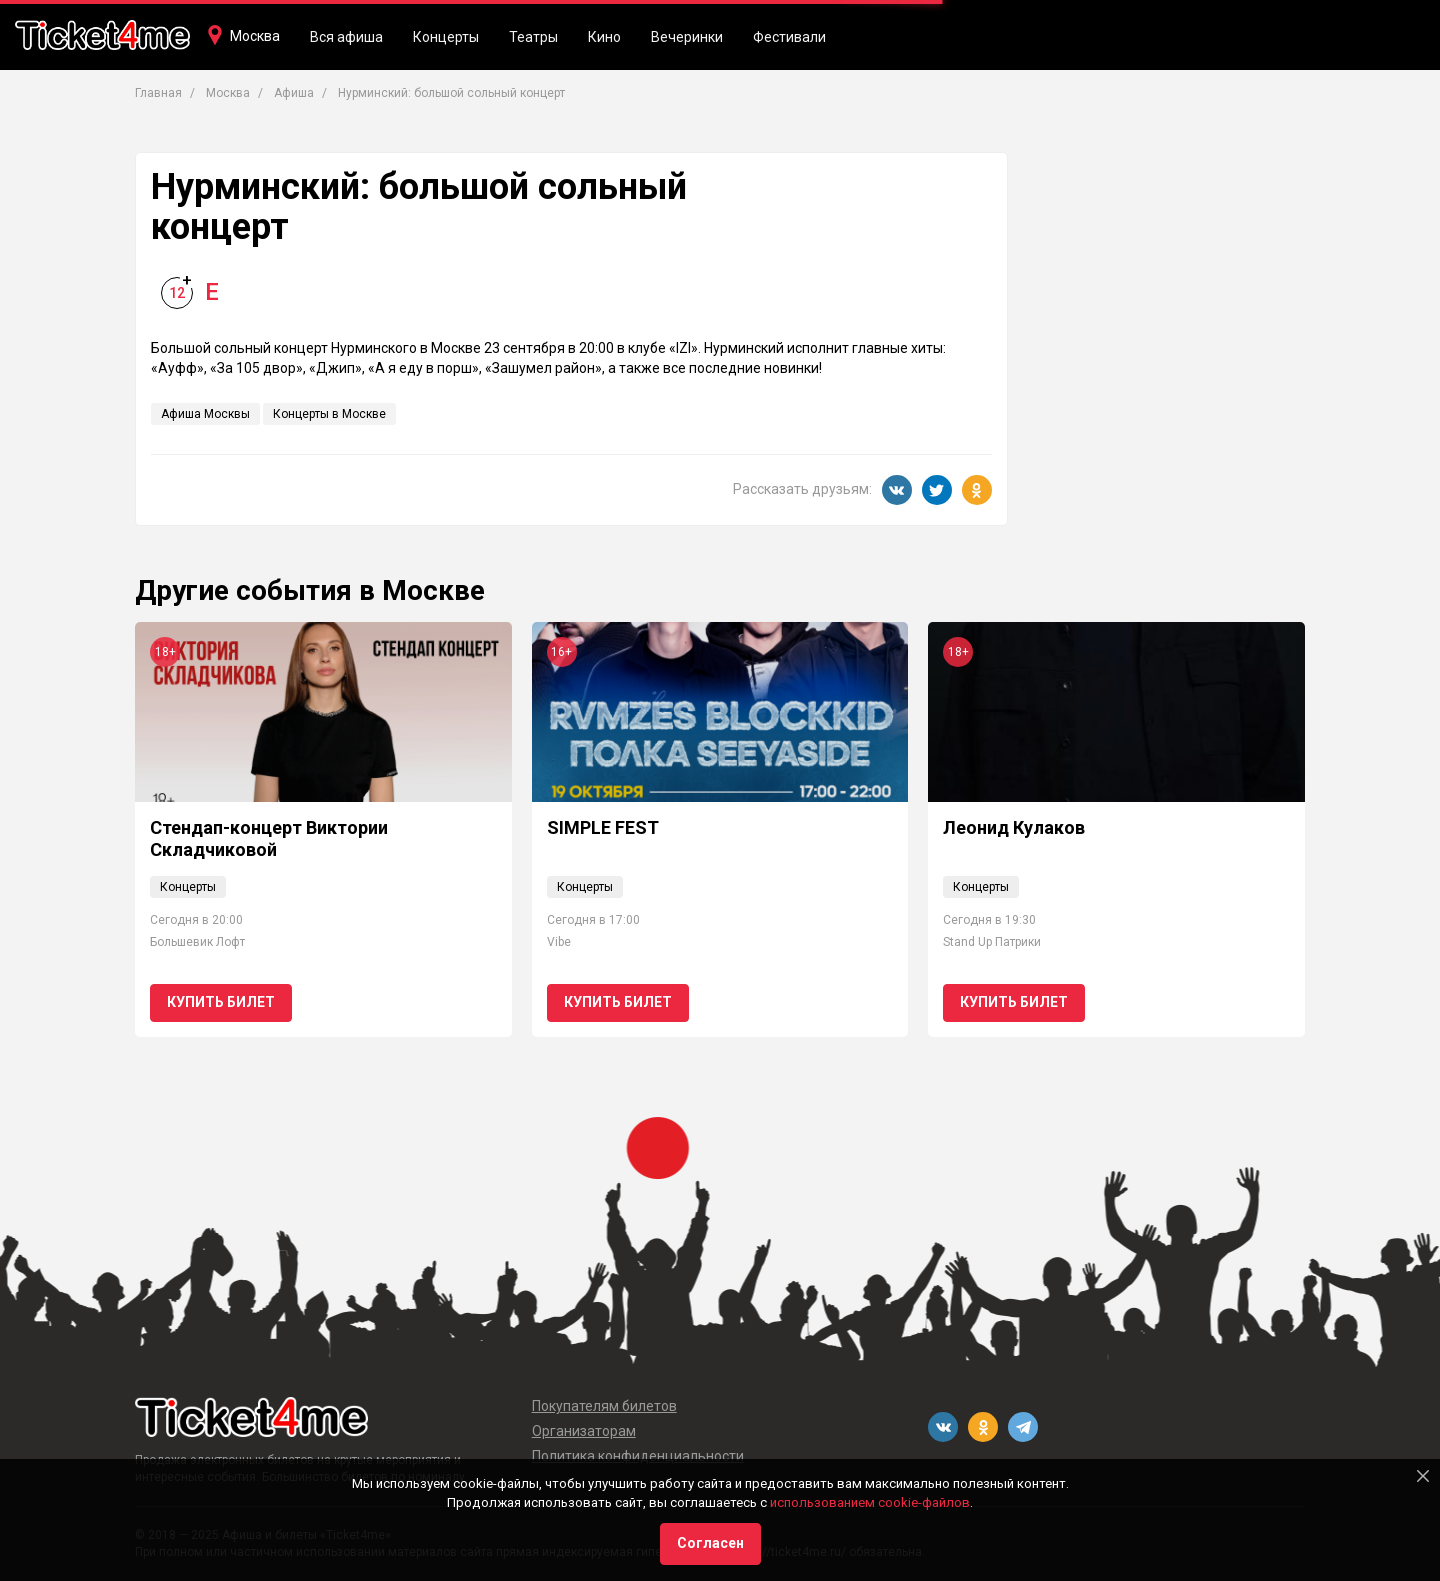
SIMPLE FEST (603, 827)
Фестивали (789, 37)
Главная (158, 93)
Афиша (294, 93)
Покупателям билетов (604, 1406)
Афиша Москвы (205, 414)
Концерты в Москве (329, 414)
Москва (255, 36)
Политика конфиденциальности (638, 1456)
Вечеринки (687, 37)
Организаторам (584, 1431)
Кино (604, 37)
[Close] (1423, 1476)
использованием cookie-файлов (870, 1502)
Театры (533, 37)
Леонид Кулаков (1014, 827)
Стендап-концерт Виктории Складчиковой (269, 838)
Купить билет (221, 1002)
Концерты (446, 37)
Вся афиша (346, 37)
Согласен (710, 1543)
